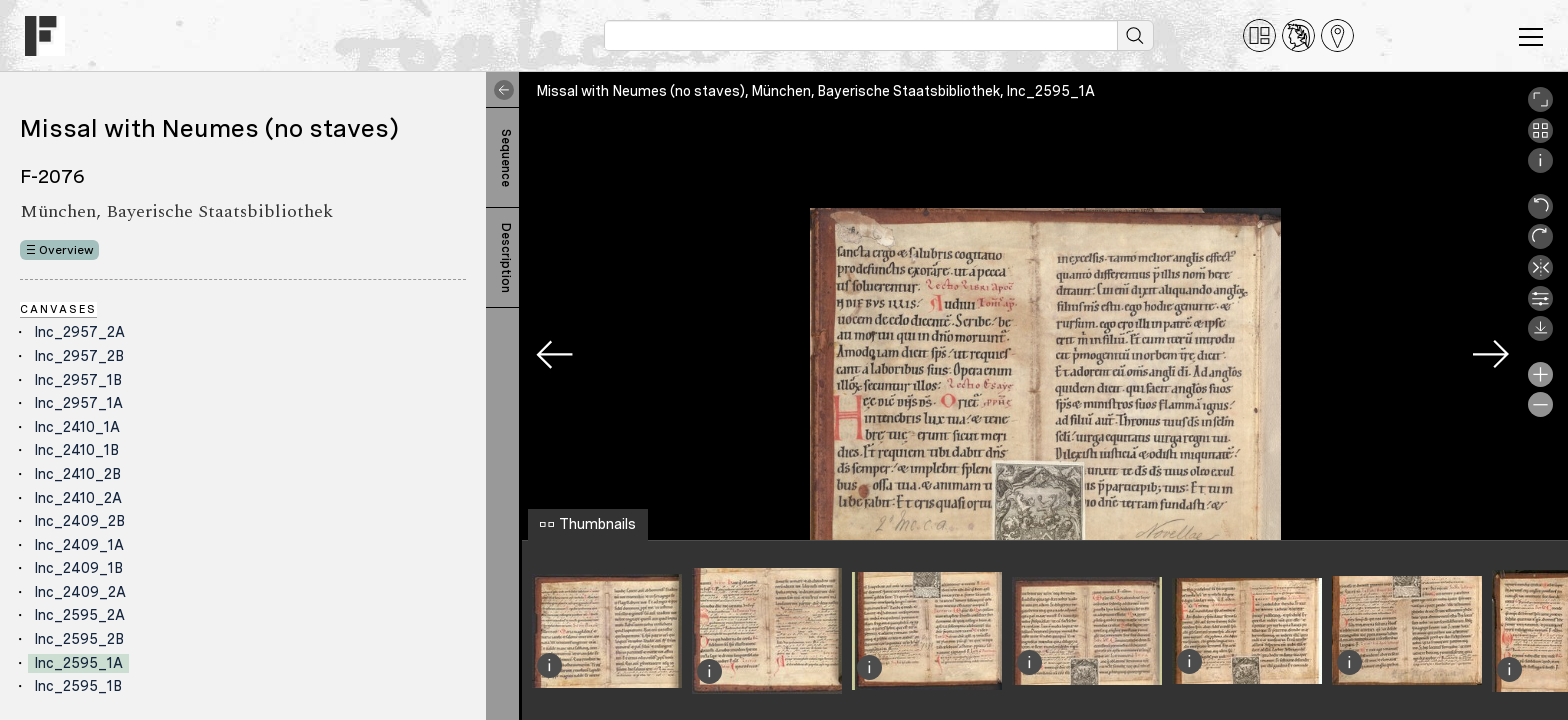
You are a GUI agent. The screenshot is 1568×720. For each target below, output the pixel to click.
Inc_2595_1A (78, 663)
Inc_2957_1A (78, 403)
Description (506, 258)
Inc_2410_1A (77, 427)
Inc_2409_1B (78, 568)
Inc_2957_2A (79, 332)
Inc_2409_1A (79, 545)
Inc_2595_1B (78, 686)
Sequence (506, 158)
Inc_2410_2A (78, 498)
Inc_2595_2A (79, 615)
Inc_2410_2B (77, 474)
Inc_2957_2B (79, 356)
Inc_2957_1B (78, 380)
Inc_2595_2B (79, 639)
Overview (66, 250)
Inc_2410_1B (76, 450)
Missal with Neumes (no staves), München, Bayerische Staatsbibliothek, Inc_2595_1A (815, 91)
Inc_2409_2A (80, 592)
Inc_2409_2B (79, 521)
